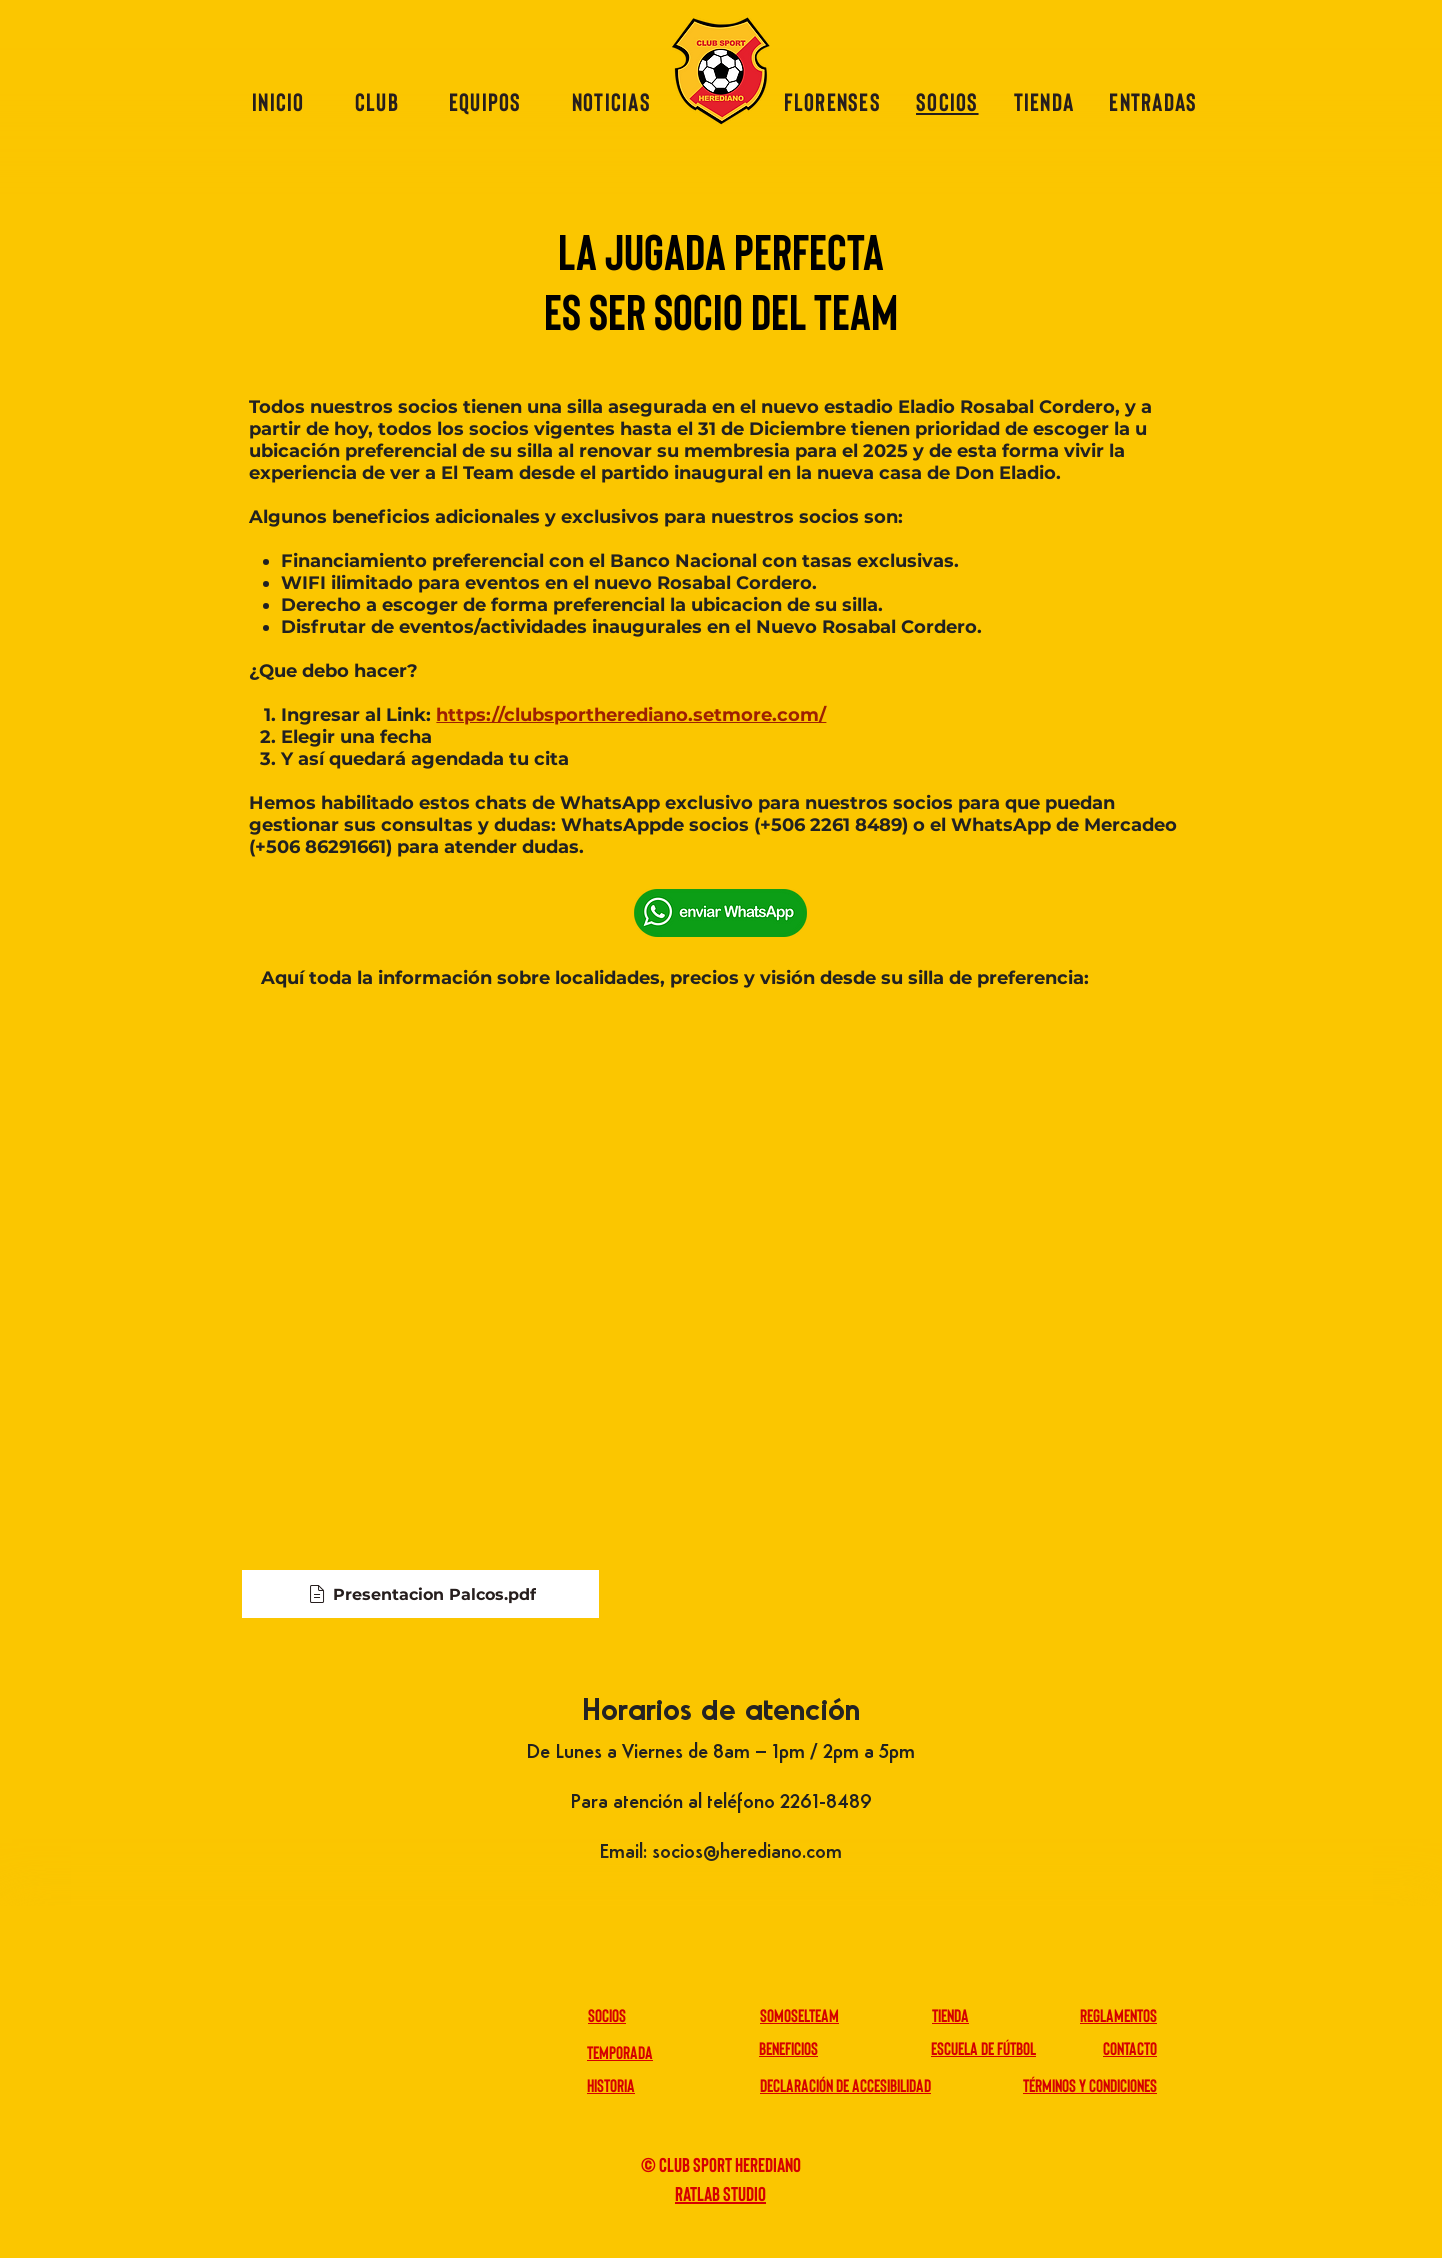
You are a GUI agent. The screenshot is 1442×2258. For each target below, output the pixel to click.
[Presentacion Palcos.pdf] (420, 1594)
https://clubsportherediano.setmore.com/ (631, 715)
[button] (377, 101)
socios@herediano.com (747, 1853)
